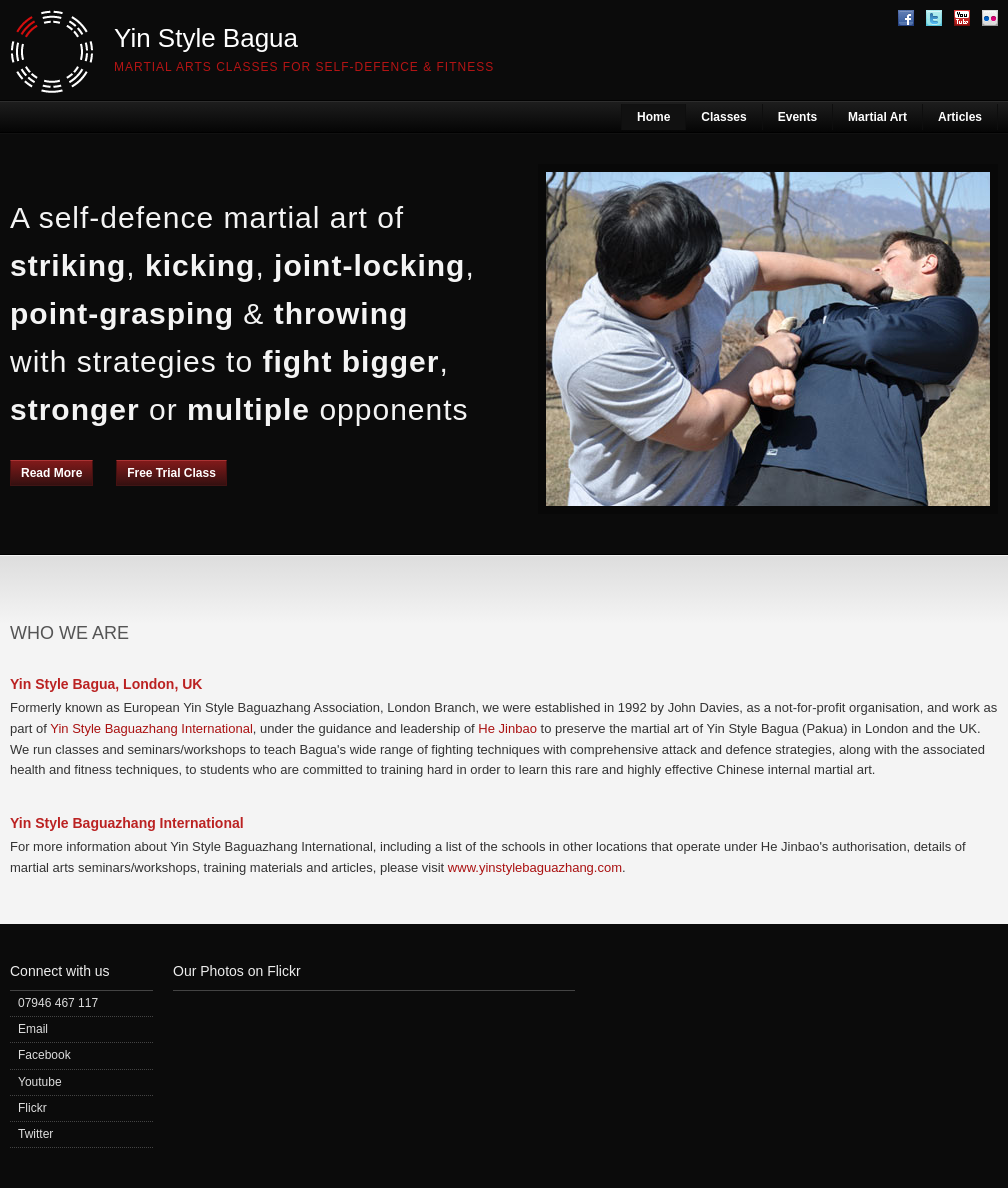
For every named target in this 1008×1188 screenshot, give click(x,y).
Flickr (32, 1108)
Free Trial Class (171, 473)
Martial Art (877, 117)
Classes (723, 117)
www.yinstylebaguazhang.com (535, 867)
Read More (51, 473)
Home (653, 117)
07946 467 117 (58, 1003)
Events (797, 117)
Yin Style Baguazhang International (151, 728)
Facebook (44, 1055)
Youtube (40, 1082)
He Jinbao (507, 728)
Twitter (35, 1134)
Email (33, 1029)
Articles (960, 117)
